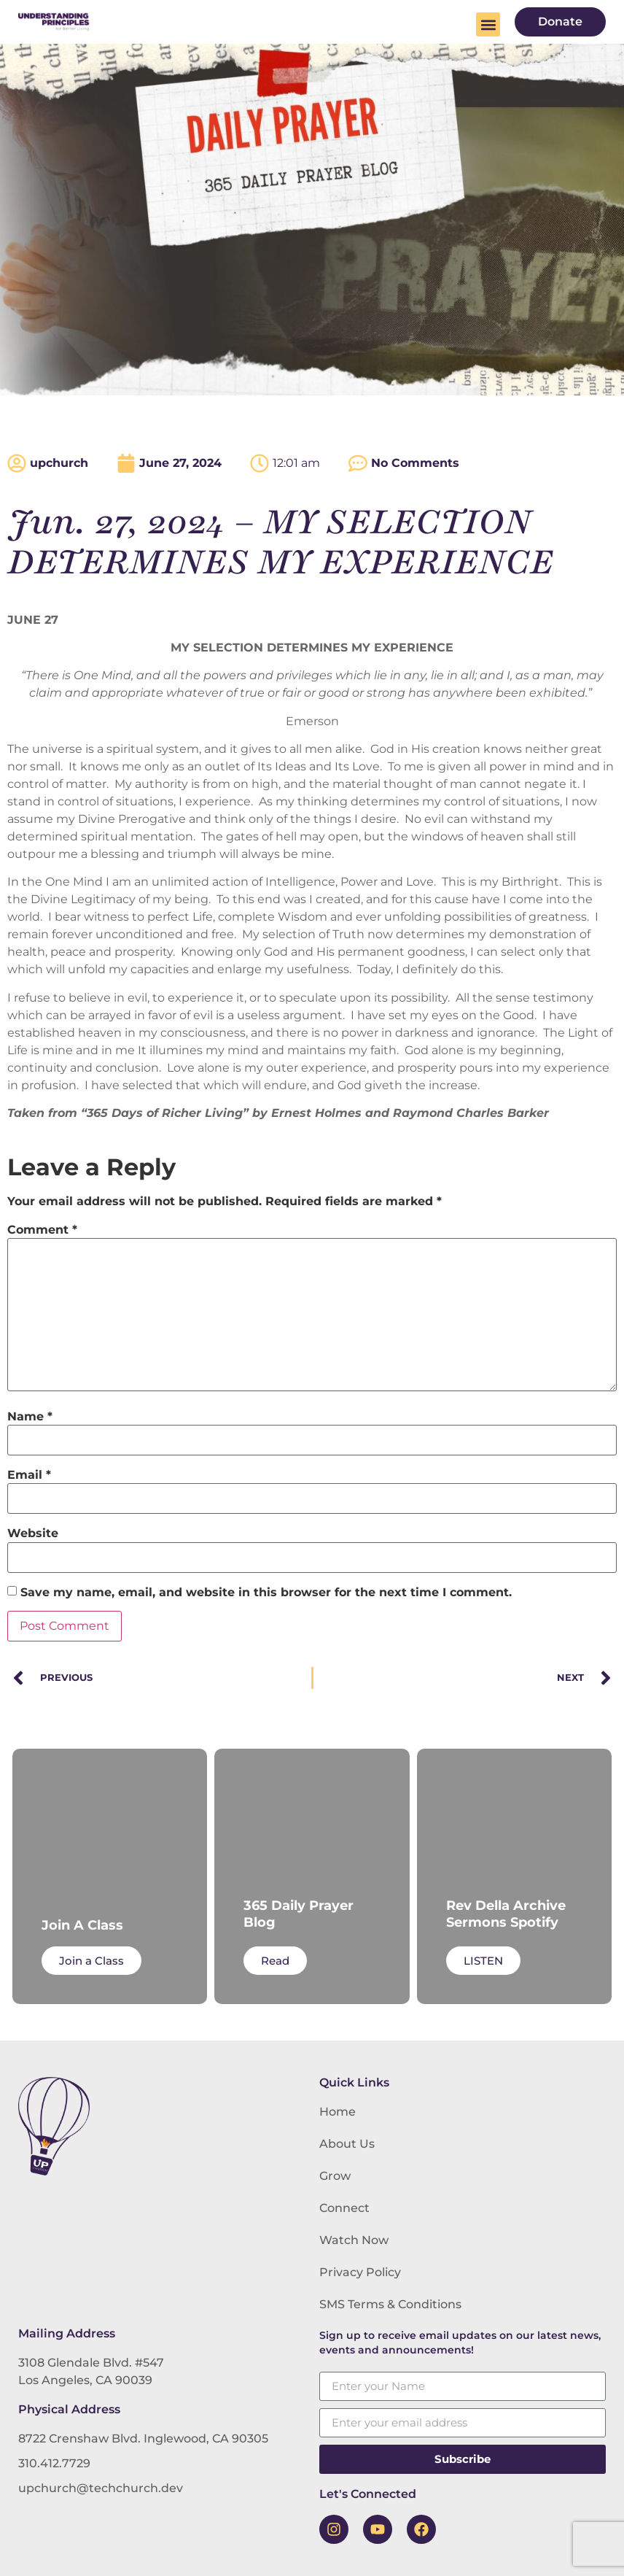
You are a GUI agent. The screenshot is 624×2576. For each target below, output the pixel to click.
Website (32, 1533)
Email (29, 1475)
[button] (488, 24)
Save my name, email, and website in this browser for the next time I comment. (266, 1592)
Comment (42, 1230)
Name (29, 1417)
